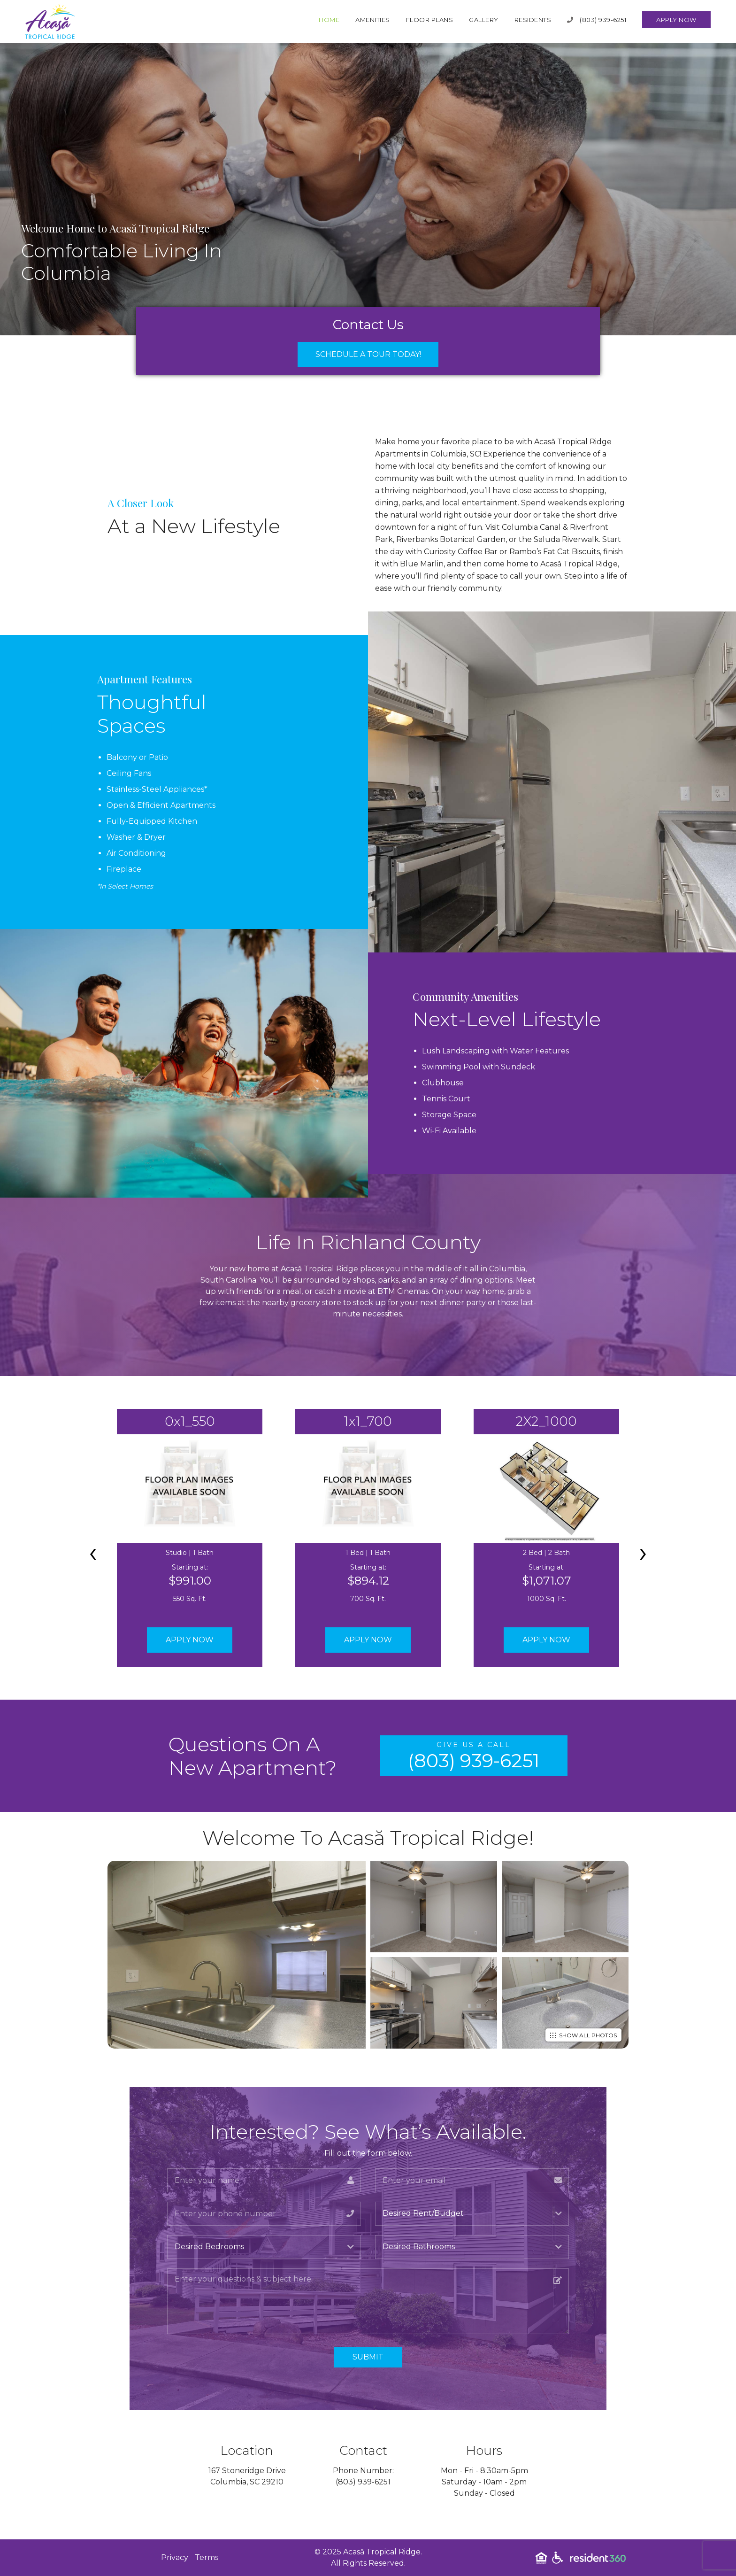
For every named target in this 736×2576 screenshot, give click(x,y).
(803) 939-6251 (596, 19)
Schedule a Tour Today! (368, 354)
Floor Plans (429, 19)
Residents (533, 19)
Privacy (174, 2557)
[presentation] (93, 1552)
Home (329, 19)
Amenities (372, 19)
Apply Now (676, 19)
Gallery (483, 19)
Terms (206, 2557)
